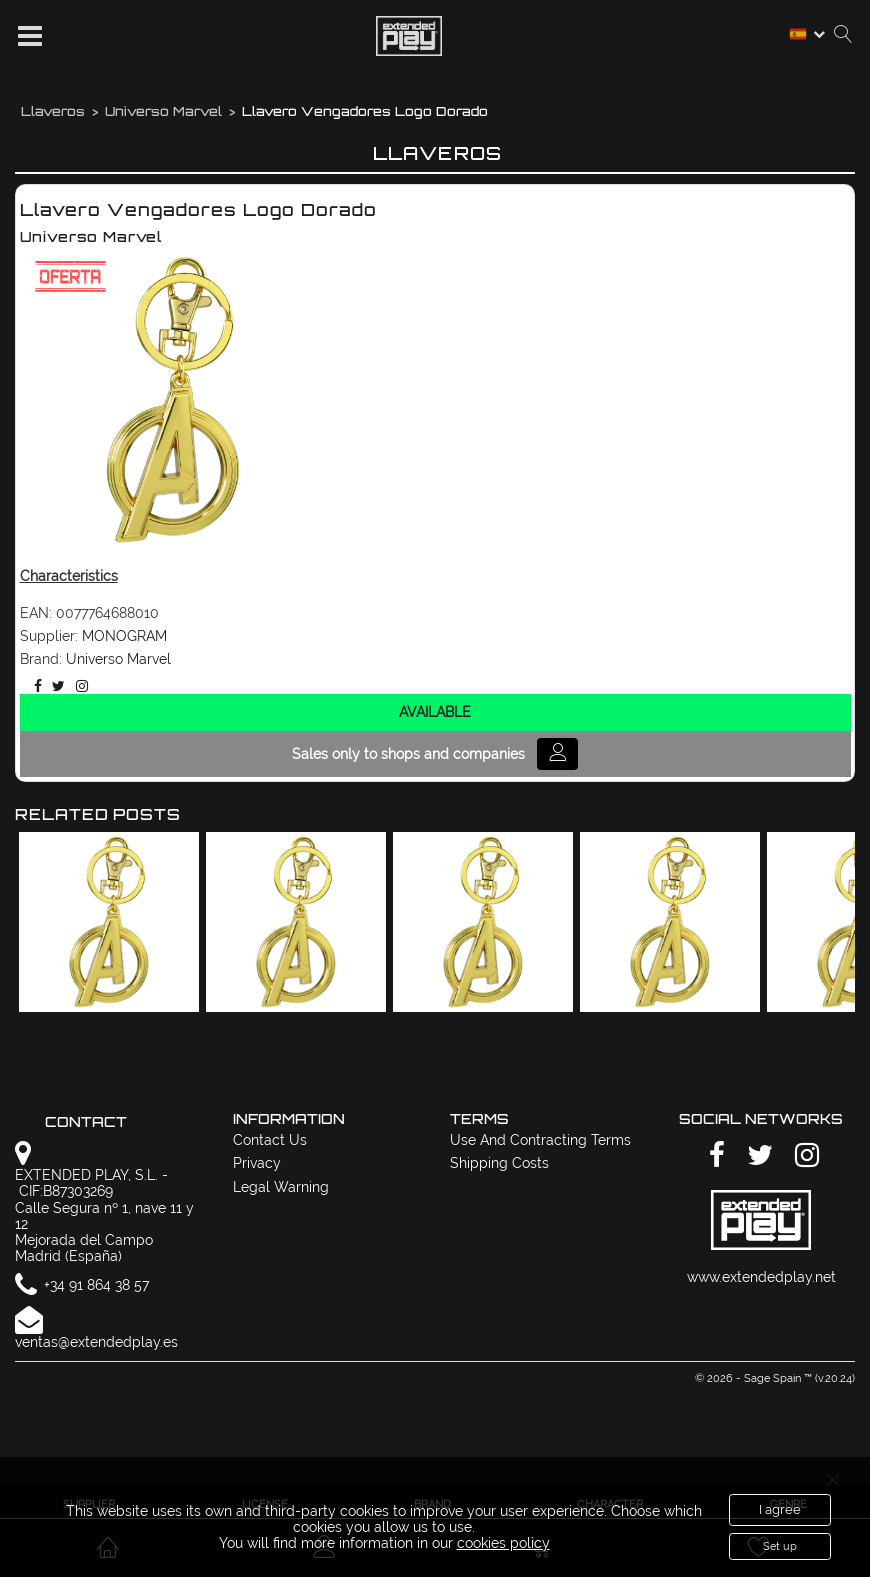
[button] (30, 36)
